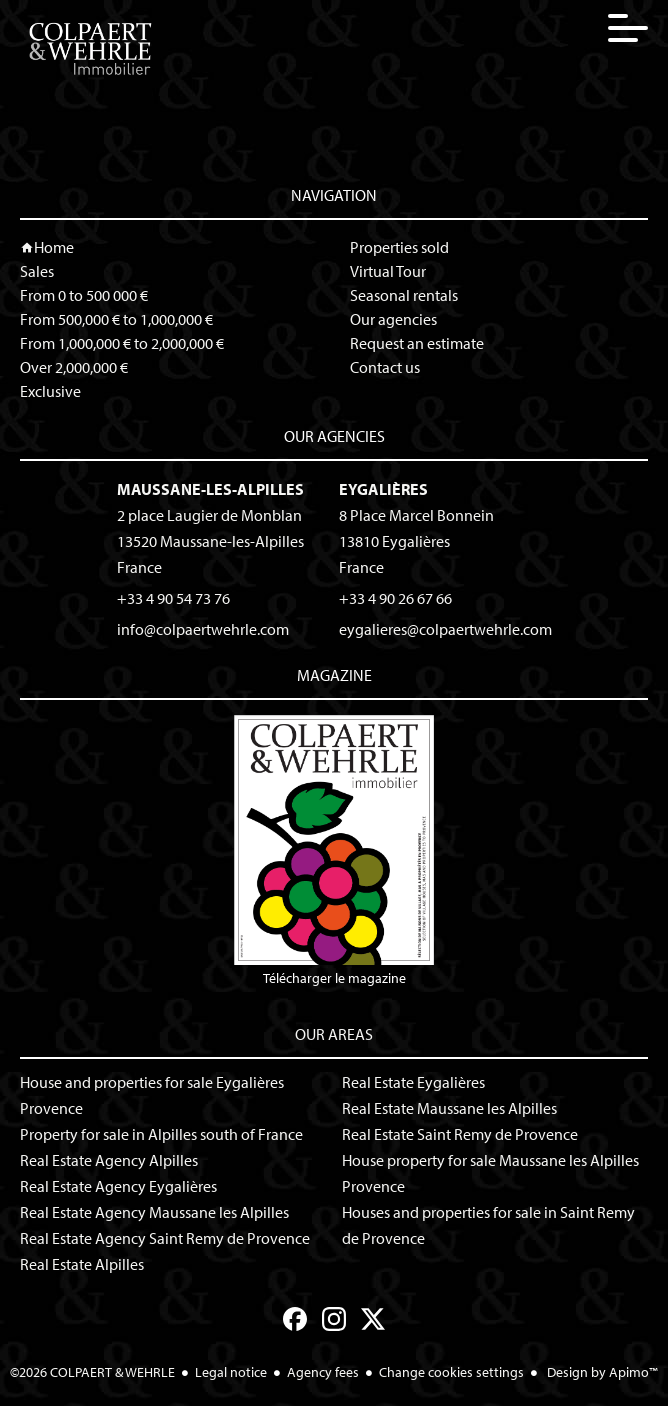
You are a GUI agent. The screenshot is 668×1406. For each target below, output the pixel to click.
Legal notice (231, 1372)
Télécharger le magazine (334, 851)
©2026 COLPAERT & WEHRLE (92, 1372)
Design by (601, 1372)
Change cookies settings (451, 1372)
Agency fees (323, 1372)
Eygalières (383, 489)
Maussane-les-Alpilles (210, 489)
